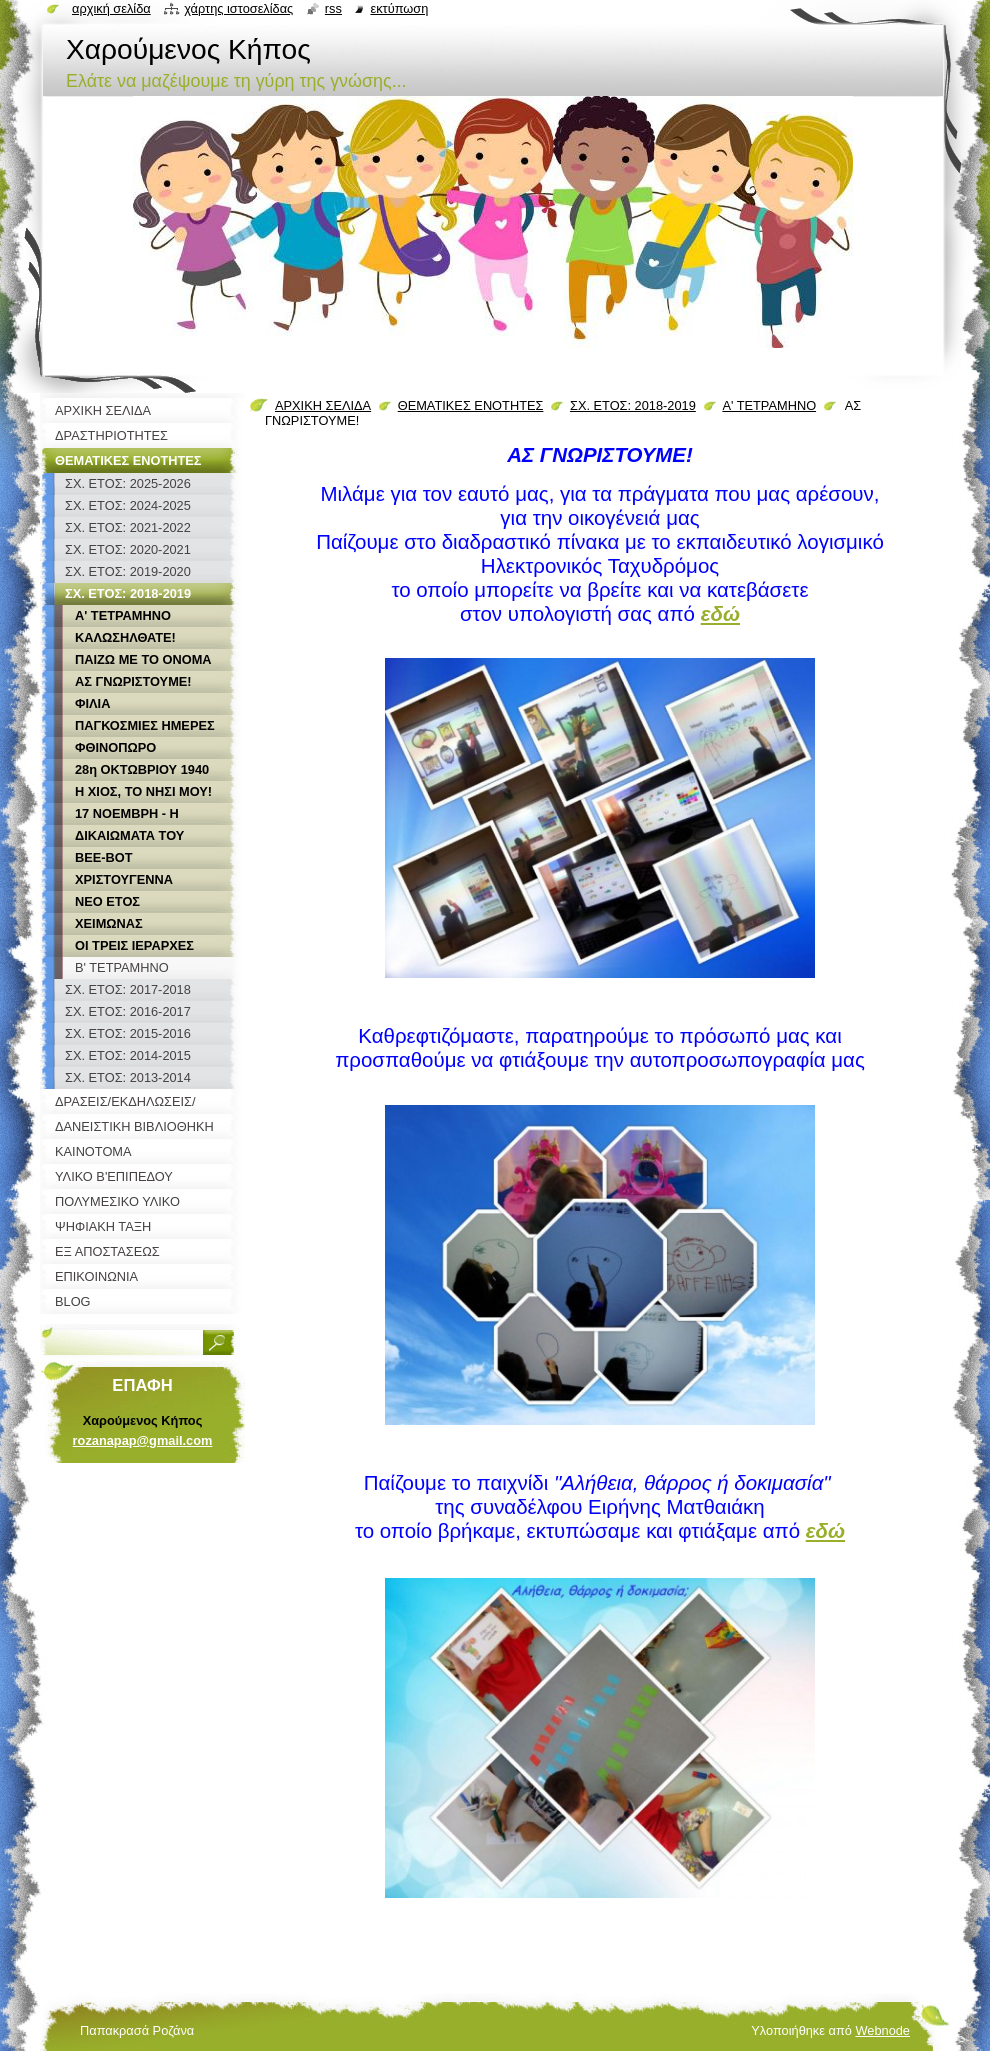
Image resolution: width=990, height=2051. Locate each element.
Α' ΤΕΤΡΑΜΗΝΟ (769, 405)
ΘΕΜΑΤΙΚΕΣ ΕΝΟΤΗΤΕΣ (471, 405)
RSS (333, 8)
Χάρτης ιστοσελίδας (238, 8)
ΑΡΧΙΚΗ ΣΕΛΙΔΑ (323, 405)
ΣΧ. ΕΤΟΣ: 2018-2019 (633, 405)
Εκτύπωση (399, 8)
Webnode (882, 2030)
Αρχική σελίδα (111, 8)
